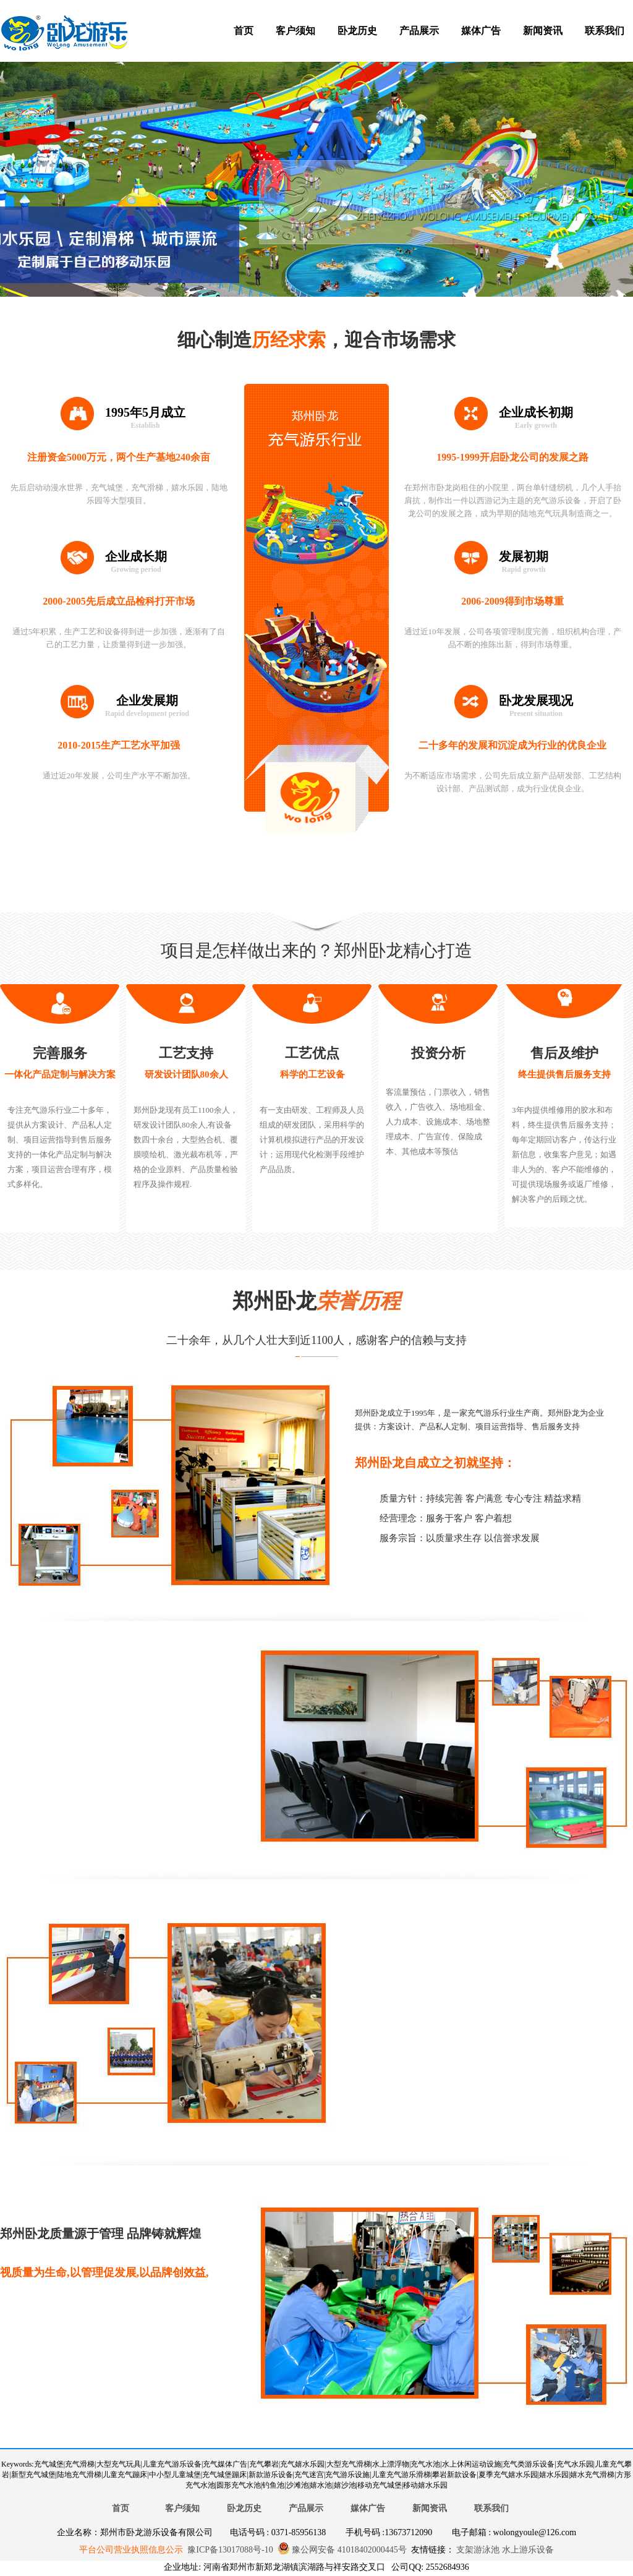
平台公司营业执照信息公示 (131, 2549)
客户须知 (295, 30)
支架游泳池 (477, 2549)
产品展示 (419, 30)
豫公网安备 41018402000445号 (342, 2549)
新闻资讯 (543, 30)
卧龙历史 (357, 30)
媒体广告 (481, 30)
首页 (243, 30)
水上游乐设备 (526, 2549)
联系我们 (604, 30)
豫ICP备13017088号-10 (230, 2549)
